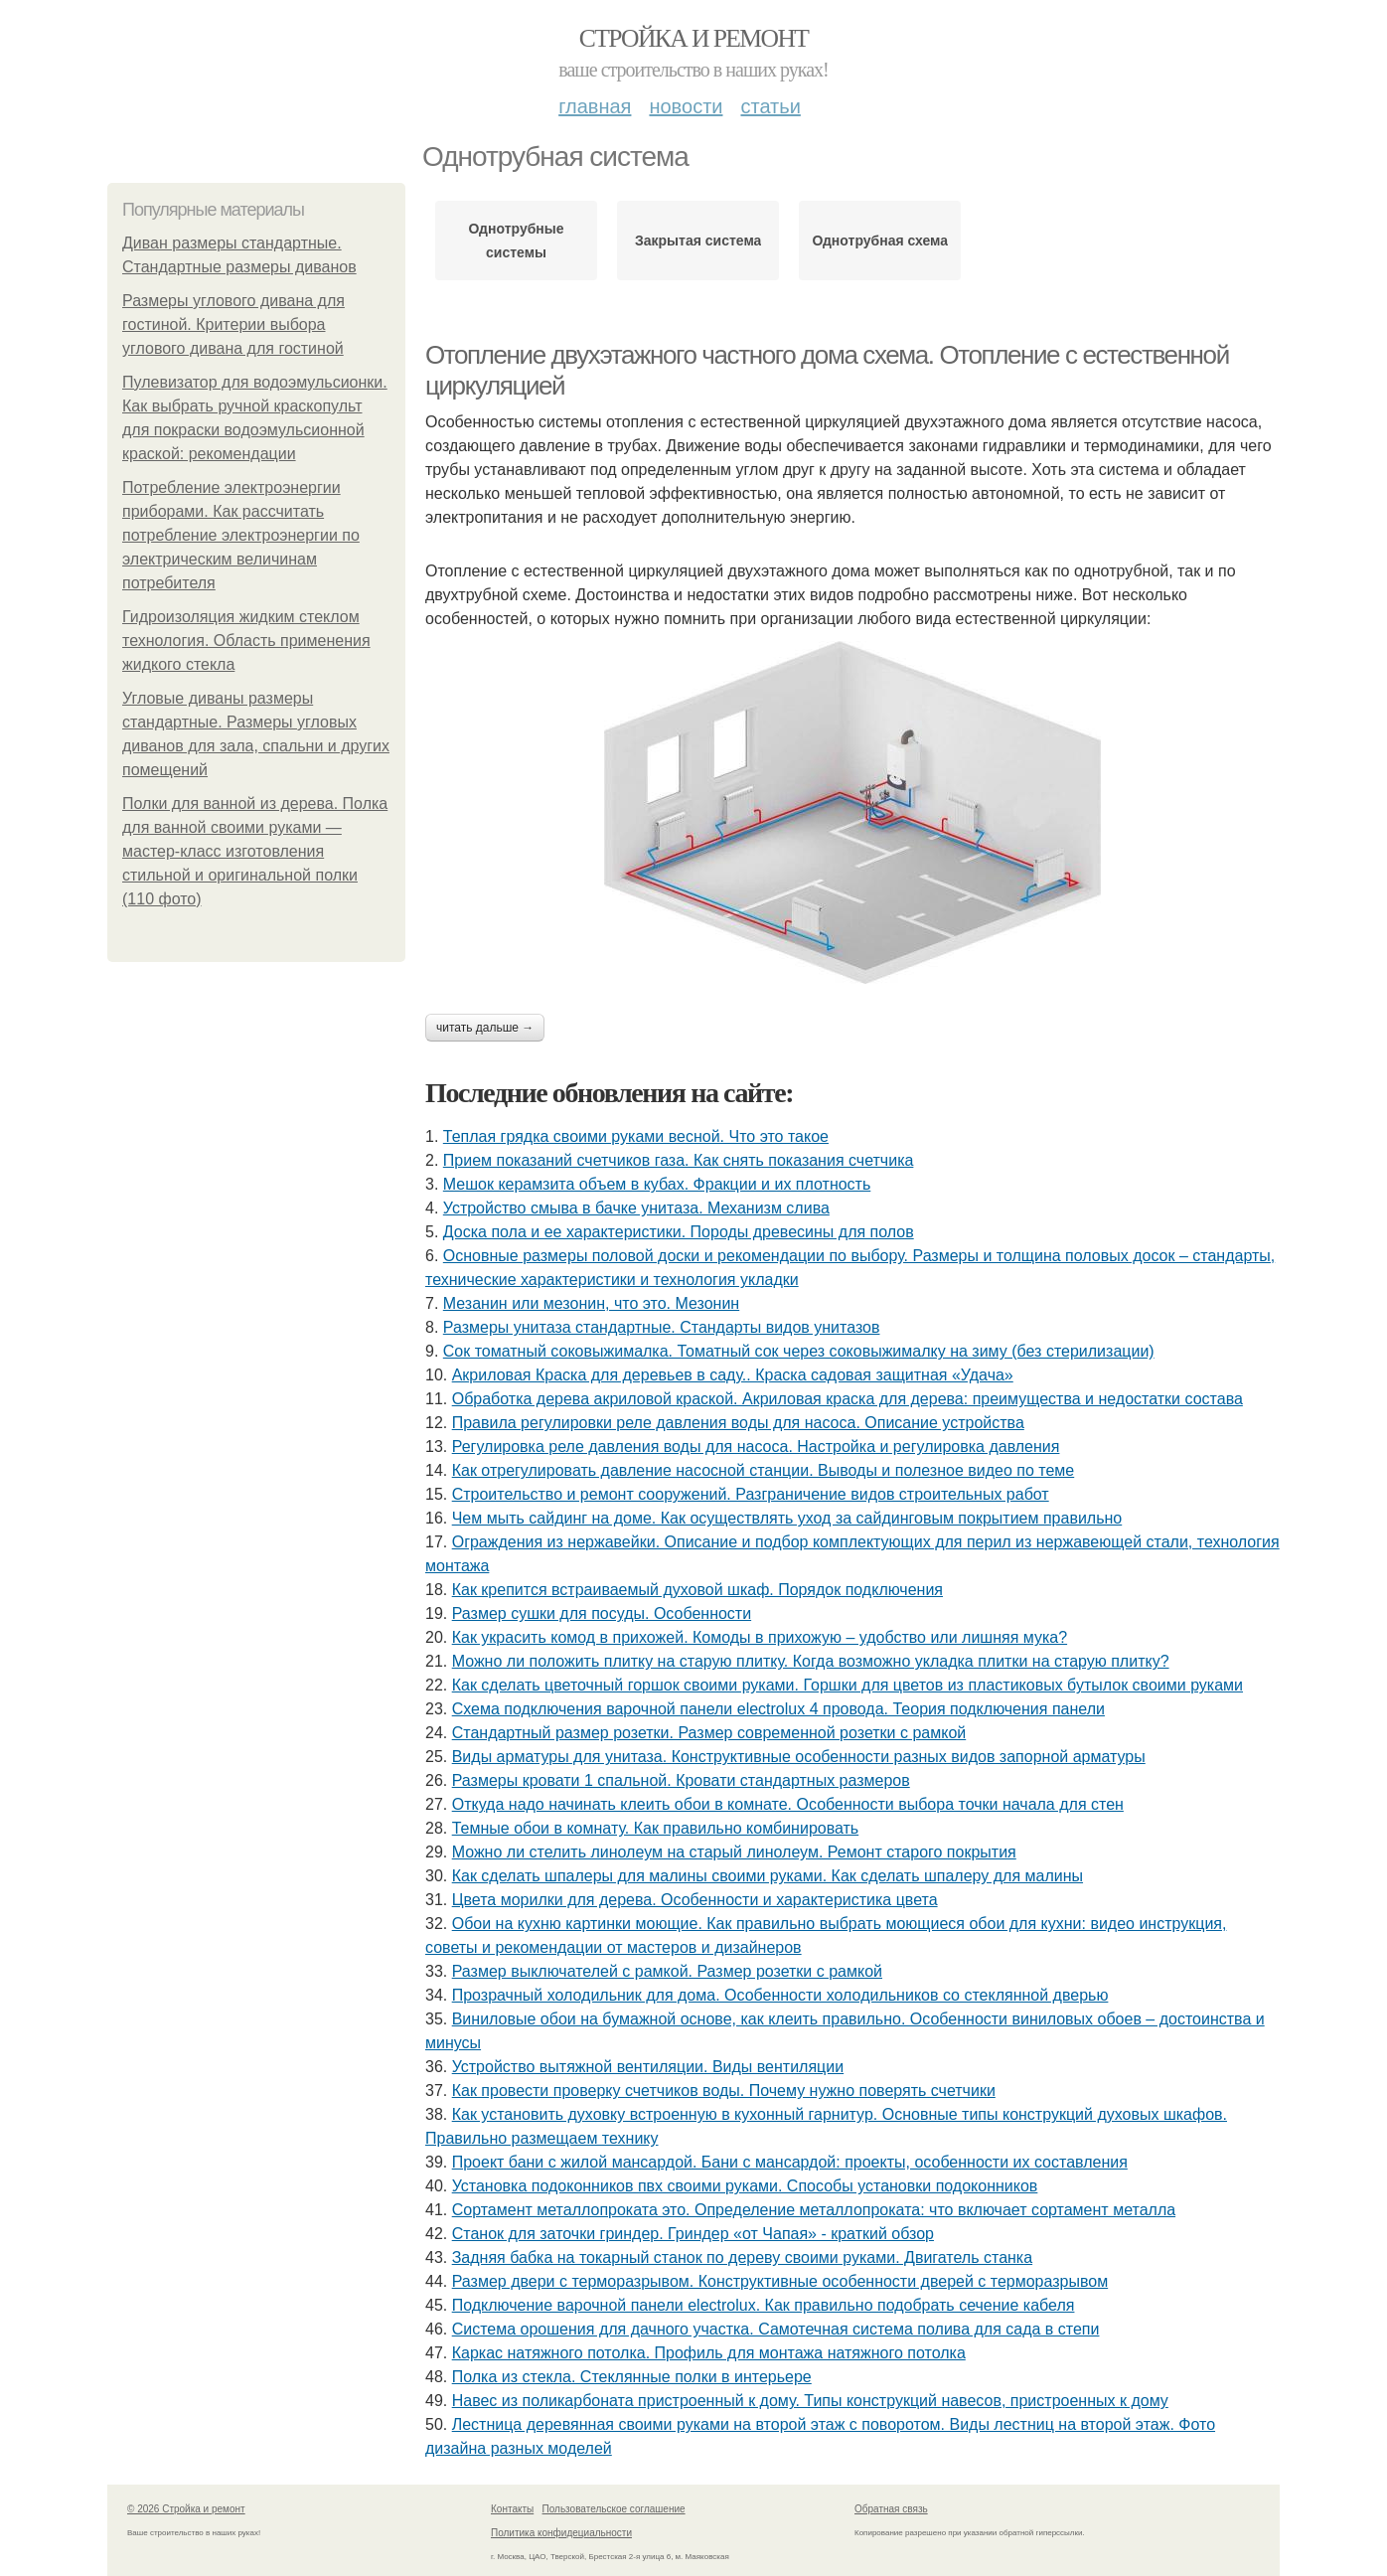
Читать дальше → (485, 1028)
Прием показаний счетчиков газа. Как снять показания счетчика (678, 1160)
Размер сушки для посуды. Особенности (601, 1613)
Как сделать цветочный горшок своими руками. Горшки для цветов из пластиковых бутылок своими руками (847, 1685)
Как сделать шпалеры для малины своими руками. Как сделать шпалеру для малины (767, 1875)
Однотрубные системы (516, 240)
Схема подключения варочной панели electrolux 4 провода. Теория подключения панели (778, 1708)
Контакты (512, 2508)
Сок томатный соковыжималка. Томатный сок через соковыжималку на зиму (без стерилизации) (799, 1351)
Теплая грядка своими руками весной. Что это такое (636, 1136)
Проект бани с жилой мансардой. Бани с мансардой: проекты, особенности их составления (790, 2162)
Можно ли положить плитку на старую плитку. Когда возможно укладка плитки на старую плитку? (810, 1661)
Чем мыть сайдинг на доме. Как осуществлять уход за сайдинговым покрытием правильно (787, 1518)
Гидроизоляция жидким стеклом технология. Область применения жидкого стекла (246, 640)
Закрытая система (698, 240)
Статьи (770, 106)
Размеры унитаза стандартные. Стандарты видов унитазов (661, 1327)
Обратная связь (891, 2508)
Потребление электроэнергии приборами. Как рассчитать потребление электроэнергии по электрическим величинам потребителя (241, 535)
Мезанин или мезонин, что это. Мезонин (591, 1303)
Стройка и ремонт (694, 38)
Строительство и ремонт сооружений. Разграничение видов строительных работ (750, 1494)
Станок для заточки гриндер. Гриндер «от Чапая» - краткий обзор (693, 2233)
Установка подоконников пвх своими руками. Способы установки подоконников (745, 2185)
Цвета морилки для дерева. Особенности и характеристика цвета (695, 1899)
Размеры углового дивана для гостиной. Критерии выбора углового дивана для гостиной (233, 324)
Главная (594, 106)
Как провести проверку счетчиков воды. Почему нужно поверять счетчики (724, 2090)
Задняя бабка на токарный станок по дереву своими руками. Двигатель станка (742, 2257)
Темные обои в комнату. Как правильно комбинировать (655, 1828)
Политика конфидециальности (561, 2532)
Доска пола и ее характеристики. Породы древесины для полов (678, 1231)
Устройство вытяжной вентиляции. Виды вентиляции (648, 2066)
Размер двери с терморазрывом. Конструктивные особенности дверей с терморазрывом (780, 2281)
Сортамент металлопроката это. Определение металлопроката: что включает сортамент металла (813, 2209)
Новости (685, 106)
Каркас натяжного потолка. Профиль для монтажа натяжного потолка (709, 2352)
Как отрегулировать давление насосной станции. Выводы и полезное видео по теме (763, 1470)
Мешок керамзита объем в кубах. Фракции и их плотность (656, 1184)
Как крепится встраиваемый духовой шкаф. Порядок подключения (697, 1589)
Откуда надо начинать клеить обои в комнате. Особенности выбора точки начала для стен (788, 1804)
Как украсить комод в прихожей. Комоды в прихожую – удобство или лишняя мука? (759, 1637)
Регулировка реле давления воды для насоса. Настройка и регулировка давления (756, 1446)
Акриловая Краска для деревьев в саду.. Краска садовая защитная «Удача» (732, 1375)
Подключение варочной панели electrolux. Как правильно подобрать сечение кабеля (763, 2305)
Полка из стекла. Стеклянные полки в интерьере (632, 2376)
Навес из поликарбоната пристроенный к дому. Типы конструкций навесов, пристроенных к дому (810, 2400)
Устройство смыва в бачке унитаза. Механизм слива (636, 1208)
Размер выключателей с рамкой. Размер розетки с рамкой (667, 1971)
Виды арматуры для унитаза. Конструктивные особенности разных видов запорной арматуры (799, 1756)
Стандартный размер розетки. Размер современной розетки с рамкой (709, 1732)
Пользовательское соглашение (614, 2508)
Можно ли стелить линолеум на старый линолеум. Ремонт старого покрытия (734, 1852)
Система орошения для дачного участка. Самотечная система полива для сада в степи (776, 2329)
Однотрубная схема (880, 240)
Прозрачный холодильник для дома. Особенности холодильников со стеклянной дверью (780, 1995)
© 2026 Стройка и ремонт (186, 2508)
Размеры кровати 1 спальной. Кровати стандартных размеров (681, 1780)
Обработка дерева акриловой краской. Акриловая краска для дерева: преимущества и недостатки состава (847, 1398)
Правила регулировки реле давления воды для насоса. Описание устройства (738, 1422)
